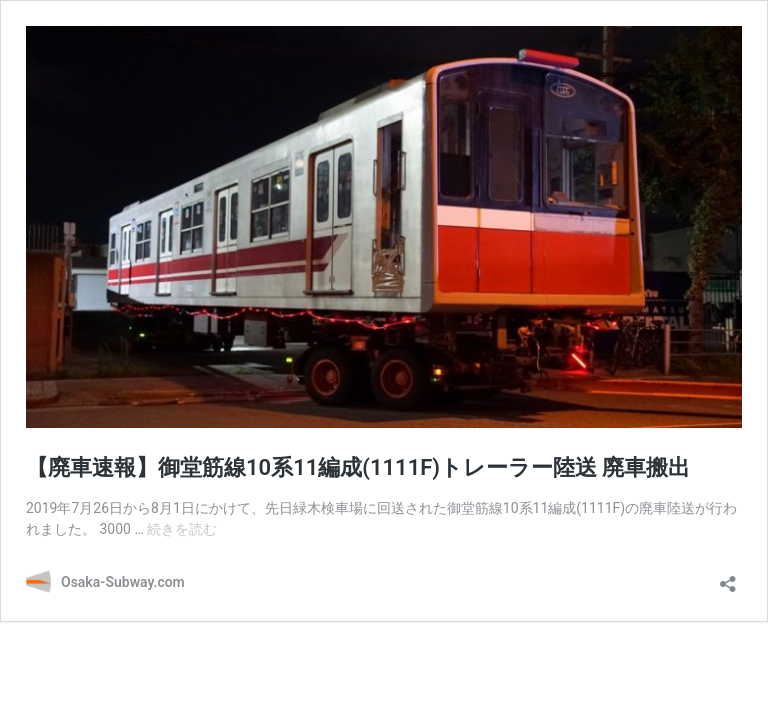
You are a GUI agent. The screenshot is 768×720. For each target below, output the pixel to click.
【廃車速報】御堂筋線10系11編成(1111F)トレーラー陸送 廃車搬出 (358, 467)
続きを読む (182, 529)
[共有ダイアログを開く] (728, 577)
